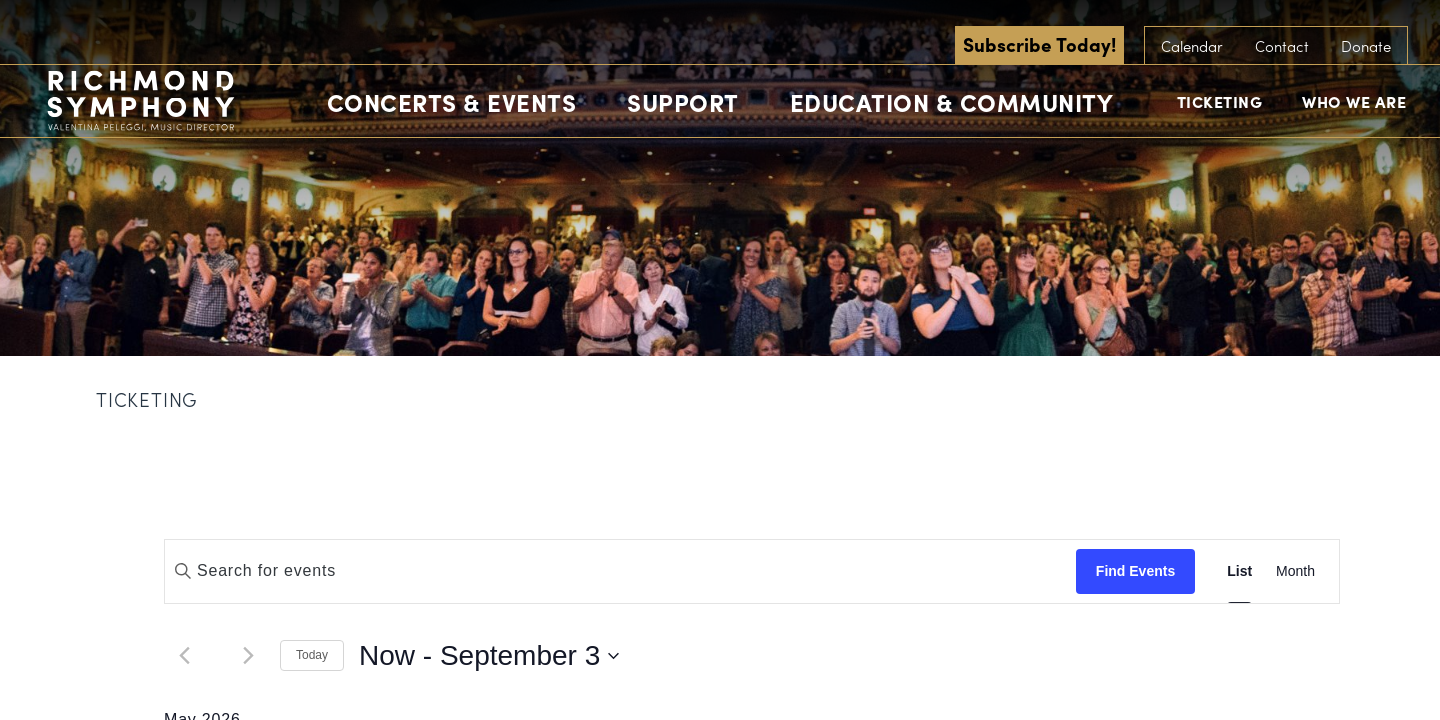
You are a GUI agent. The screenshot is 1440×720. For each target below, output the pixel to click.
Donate (1366, 46)
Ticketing (1220, 101)
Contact (1282, 46)
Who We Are (1354, 101)
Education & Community (952, 102)
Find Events (1135, 571)
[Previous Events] (184, 656)
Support (683, 102)
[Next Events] (248, 656)
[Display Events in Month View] (1295, 571)
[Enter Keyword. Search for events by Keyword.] (620, 571)
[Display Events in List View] (1239, 571)
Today (312, 655)
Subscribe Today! (1039, 44)
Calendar (1192, 46)
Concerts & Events (452, 102)
